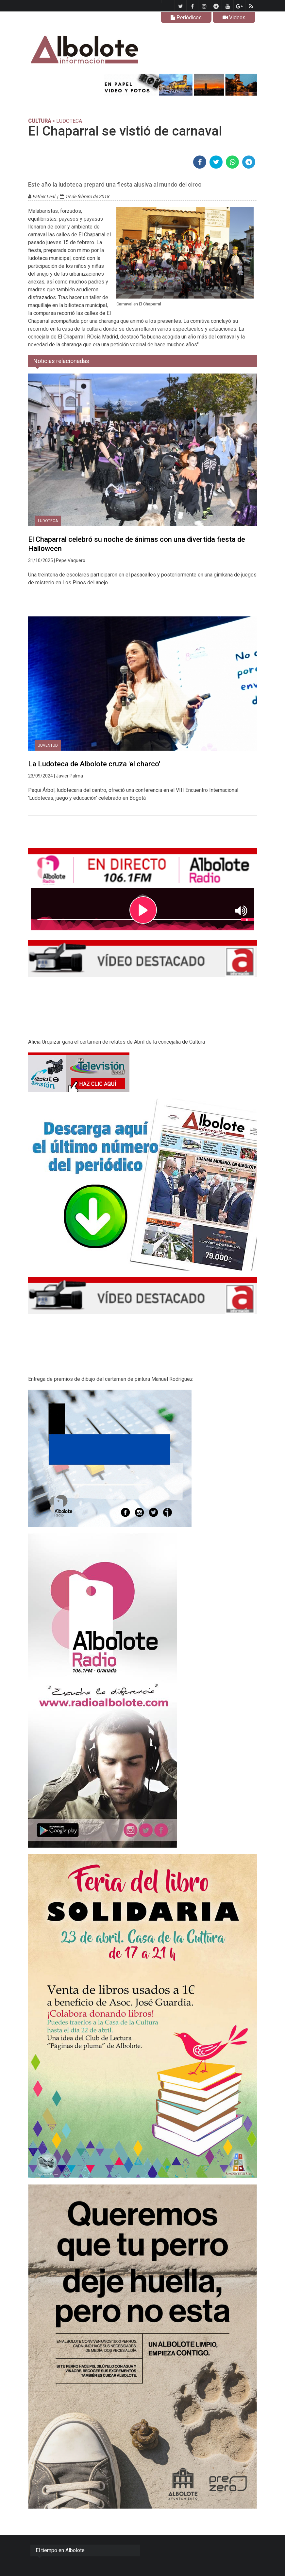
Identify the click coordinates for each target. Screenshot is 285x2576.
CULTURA (39, 121)
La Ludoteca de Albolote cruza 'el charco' (94, 764)
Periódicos (186, 17)
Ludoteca (48, 521)
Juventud (48, 745)
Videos (234, 17)
